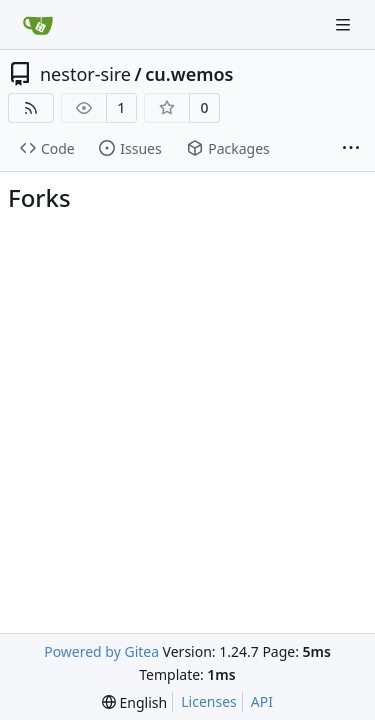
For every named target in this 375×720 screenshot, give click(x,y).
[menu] (134, 702)
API (262, 701)
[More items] (351, 149)
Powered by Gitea (101, 651)
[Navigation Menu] (345, 24)
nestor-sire (85, 74)
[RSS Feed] (31, 108)
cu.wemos (189, 74)
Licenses (209, 701)
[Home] (38, 25)
